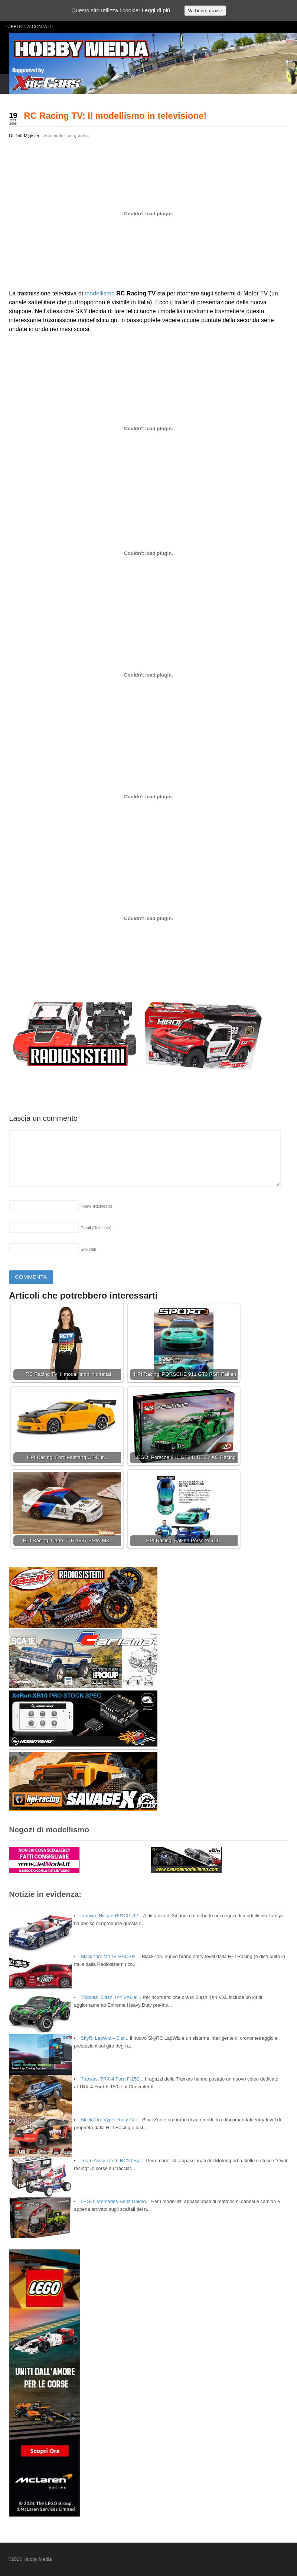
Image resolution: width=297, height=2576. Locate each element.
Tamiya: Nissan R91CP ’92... (111, 1915)
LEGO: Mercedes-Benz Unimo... (115, 2201)
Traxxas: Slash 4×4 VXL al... (111, 1997)
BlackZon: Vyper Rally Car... (111, 2119)
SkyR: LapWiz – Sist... (104, 2038)
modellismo (100, 293)
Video (83, 135)
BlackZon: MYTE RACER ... (110, 1956)
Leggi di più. (156, 10)
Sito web (88, 1249)
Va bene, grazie (205, 10)
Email (96, 1227)
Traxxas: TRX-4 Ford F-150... (112, 2079)
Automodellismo (59, 135)
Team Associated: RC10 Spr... (113, 2160)
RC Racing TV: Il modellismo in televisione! (115, 116)
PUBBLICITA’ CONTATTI (28, 26)
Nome (96, 1206)
